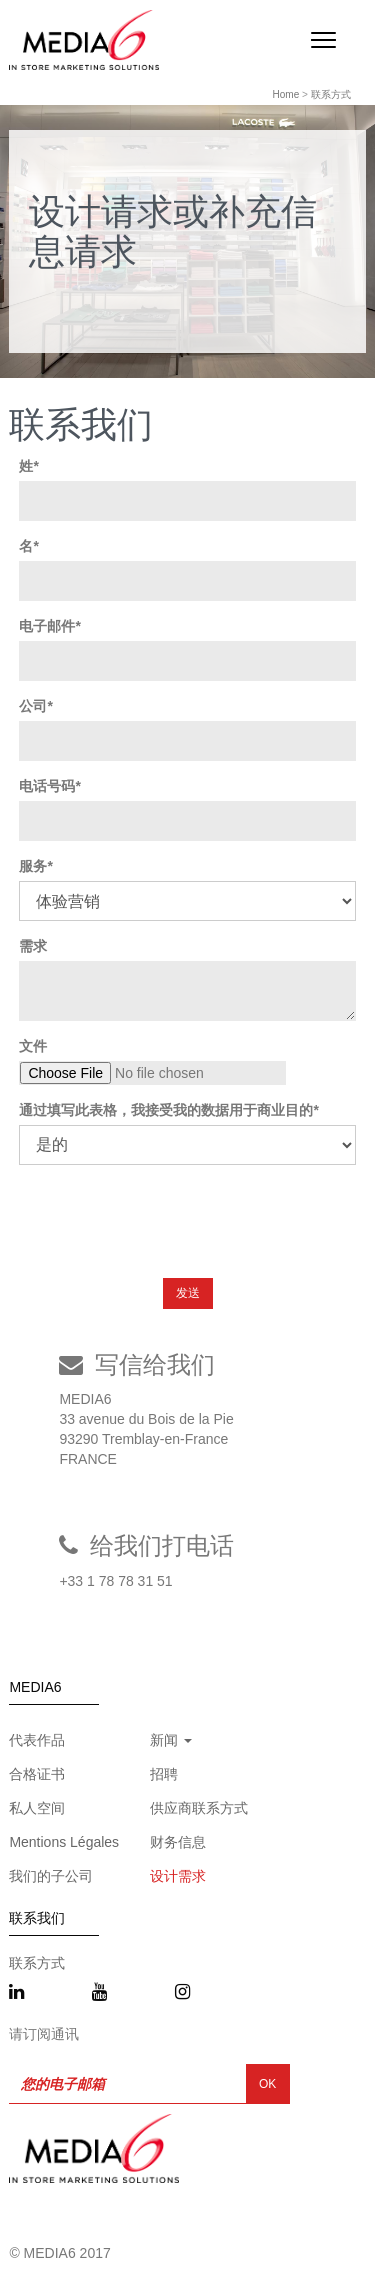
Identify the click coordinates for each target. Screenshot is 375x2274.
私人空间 (37, 1808)
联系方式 (331, 94)
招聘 (164, 1774)
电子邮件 (47, 626)
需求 (33, 946)
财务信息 (178, 1842)
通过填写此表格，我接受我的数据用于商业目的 (166, 1110)
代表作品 (37, 1740)
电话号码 (47, 786)
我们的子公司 (51, 1876)
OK (267, 2084)
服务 (33, 866)
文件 (33, 1046)
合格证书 (37, 1774)
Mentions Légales (64, 1842)
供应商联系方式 (199, 1808)
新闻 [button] (171, 1740)
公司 (33, 706)
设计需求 (178, 1876)
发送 (188, 1293)
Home (286, 94)
